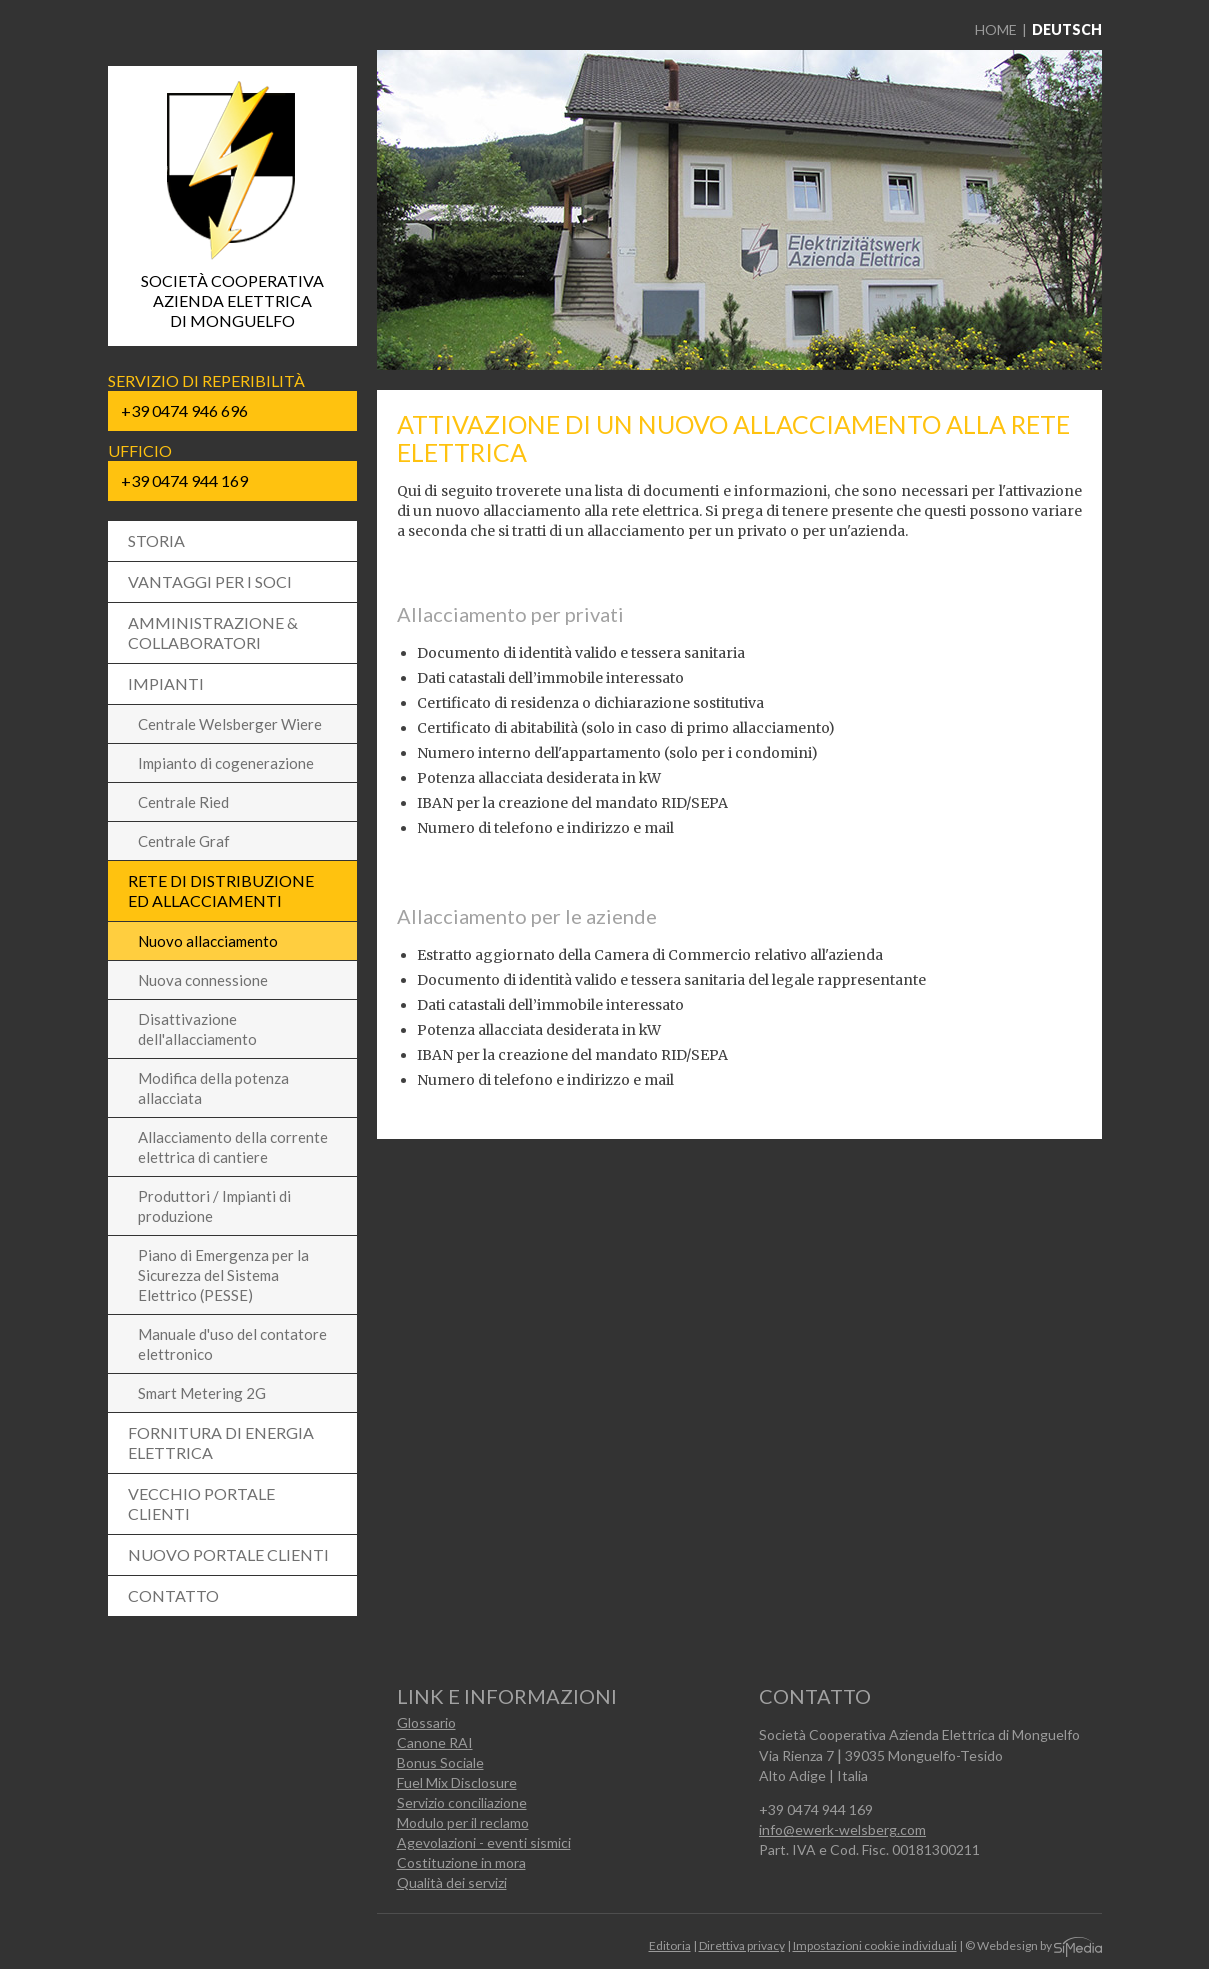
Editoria (670, 1945)
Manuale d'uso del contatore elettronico (232, 1344)
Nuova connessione (203, 980)
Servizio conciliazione (462, 1802)
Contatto (173, 1595)
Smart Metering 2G (202, 1393)
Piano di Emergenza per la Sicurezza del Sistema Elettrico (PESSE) (223, 1275)
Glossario (426, 1722)
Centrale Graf (184, 841)
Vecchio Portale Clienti (201, 1503)
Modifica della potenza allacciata (213, 1088)
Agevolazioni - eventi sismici (484, 1842)
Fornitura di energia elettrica (221, 1442)
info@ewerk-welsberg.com (842, 1829)
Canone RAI (435, 1742)
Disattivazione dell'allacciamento (197, 1029)
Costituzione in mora (461, 1862)
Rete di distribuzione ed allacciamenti (221, 890)
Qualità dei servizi (452, 1882)
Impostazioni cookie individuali (875, 1945)
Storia (156, 540)
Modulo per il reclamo (463, 1822)
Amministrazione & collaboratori (213, 632)
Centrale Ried (183, 802)
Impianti (166, 683)
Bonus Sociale (440, 1762)
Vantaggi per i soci (210, 581)
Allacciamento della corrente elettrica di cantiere (233, 1147)
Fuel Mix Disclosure (457, 1782)
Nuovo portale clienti (228, 1554)
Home (996, 29)
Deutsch (1067, 29)
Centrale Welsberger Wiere (230, 724)
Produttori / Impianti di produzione (214, 1206)
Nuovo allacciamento (208, 941)
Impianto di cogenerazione (226, 763)
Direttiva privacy (742, 1945)
